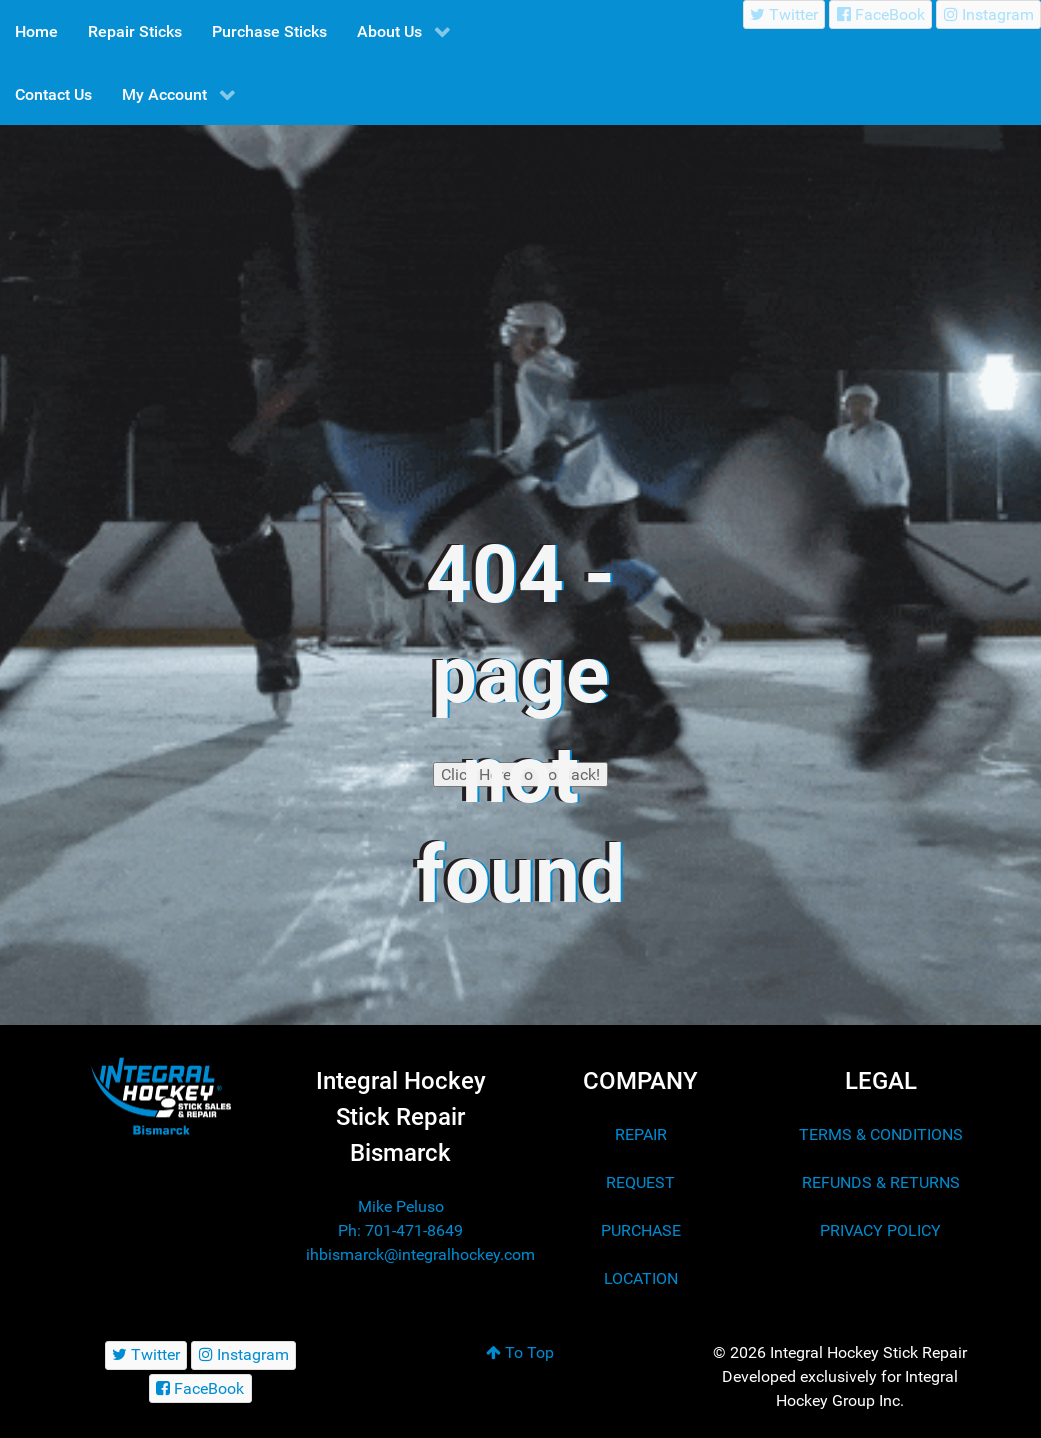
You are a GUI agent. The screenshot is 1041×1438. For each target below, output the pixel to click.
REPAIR (641, 1134)
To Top (520, 1352)
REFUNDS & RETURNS (881, 1182)
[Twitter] (784, 14)
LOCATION (641, 1278)
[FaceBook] (880, 14)
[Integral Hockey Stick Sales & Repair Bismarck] (161, 1096)
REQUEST (640, 1182)
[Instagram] (988, 14)
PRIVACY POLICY (880, 1230)
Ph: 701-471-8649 (400, 1230)
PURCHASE (641, 1230)
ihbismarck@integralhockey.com (420, 1254)
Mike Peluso (401, 1206)
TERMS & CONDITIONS (881, 1134)
